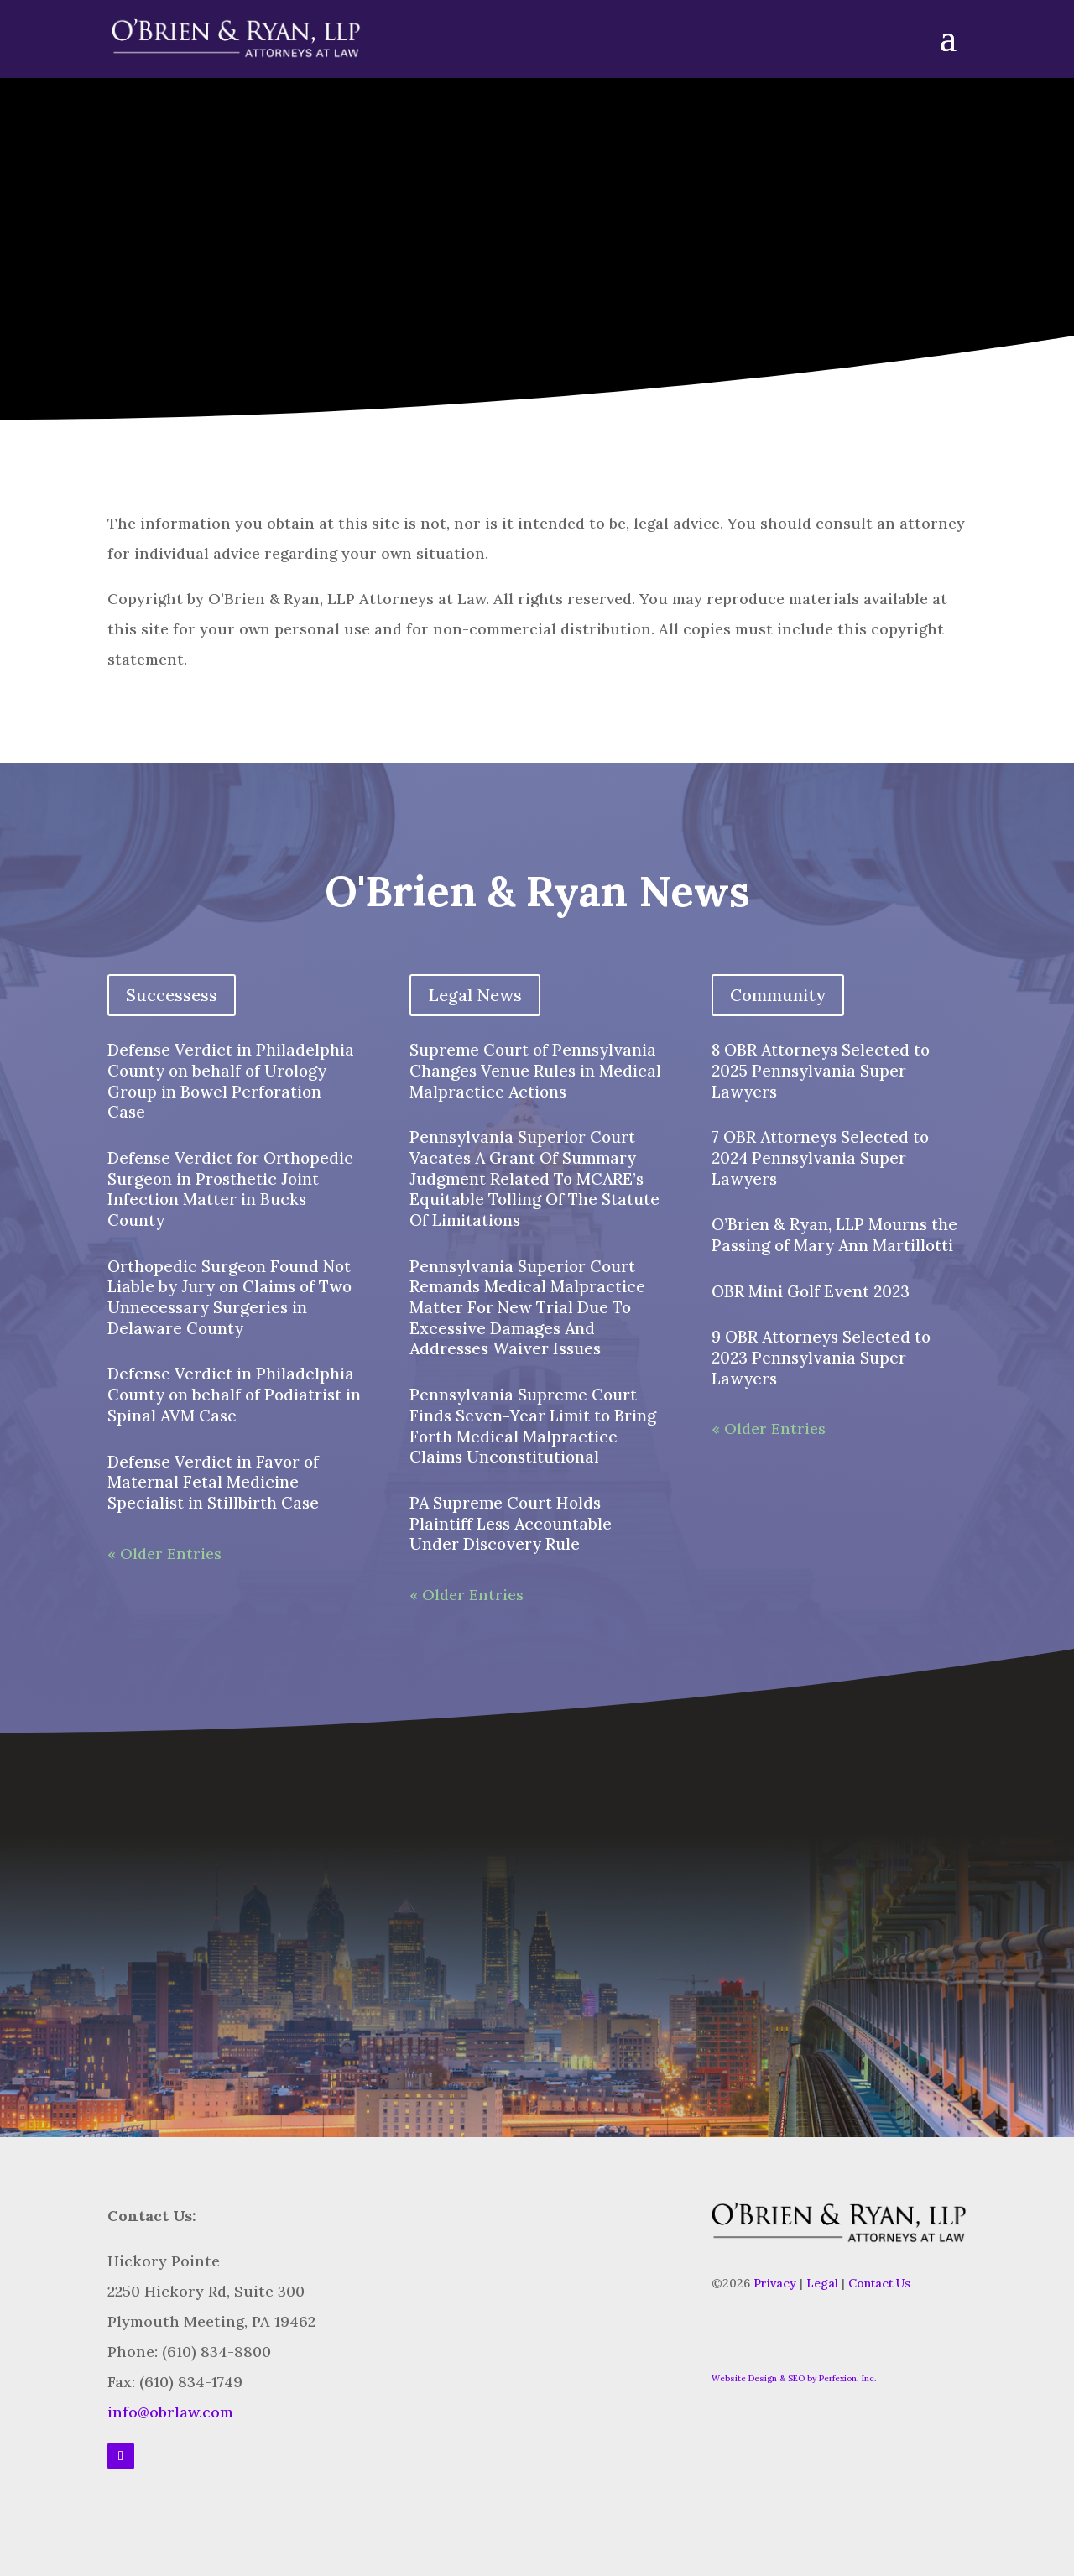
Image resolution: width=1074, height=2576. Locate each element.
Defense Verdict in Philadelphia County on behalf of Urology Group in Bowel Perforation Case (230, 1081)
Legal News (475, 994)
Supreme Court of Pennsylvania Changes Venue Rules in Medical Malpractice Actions (535, 1070)
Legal (822, 2283)
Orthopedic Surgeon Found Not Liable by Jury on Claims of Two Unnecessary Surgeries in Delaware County (229, 1297)
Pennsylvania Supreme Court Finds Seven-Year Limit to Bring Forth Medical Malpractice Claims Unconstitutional (532, 1425)
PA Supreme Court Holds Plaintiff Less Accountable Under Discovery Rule (510, 1523)
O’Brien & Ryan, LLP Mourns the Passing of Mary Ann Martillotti (834, 1234)
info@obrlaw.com (170, 2412)
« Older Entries (164, 1553)
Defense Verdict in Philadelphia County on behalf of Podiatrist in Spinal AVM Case (234, 1394)
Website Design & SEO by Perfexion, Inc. (794, 2378)
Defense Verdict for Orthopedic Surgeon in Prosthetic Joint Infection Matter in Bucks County (230, 1189)
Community (778, 994)
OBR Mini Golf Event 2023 (811, 1291)
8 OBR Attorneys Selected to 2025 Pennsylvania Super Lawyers (821, 1070)
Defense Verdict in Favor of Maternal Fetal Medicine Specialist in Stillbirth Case (213, 1482)
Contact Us (879, 2283)
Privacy (774, 2283)
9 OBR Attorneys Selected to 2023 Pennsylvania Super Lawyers (821, 1357)
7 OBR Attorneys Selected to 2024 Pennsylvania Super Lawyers (820, 1157)
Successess (171, 994)
